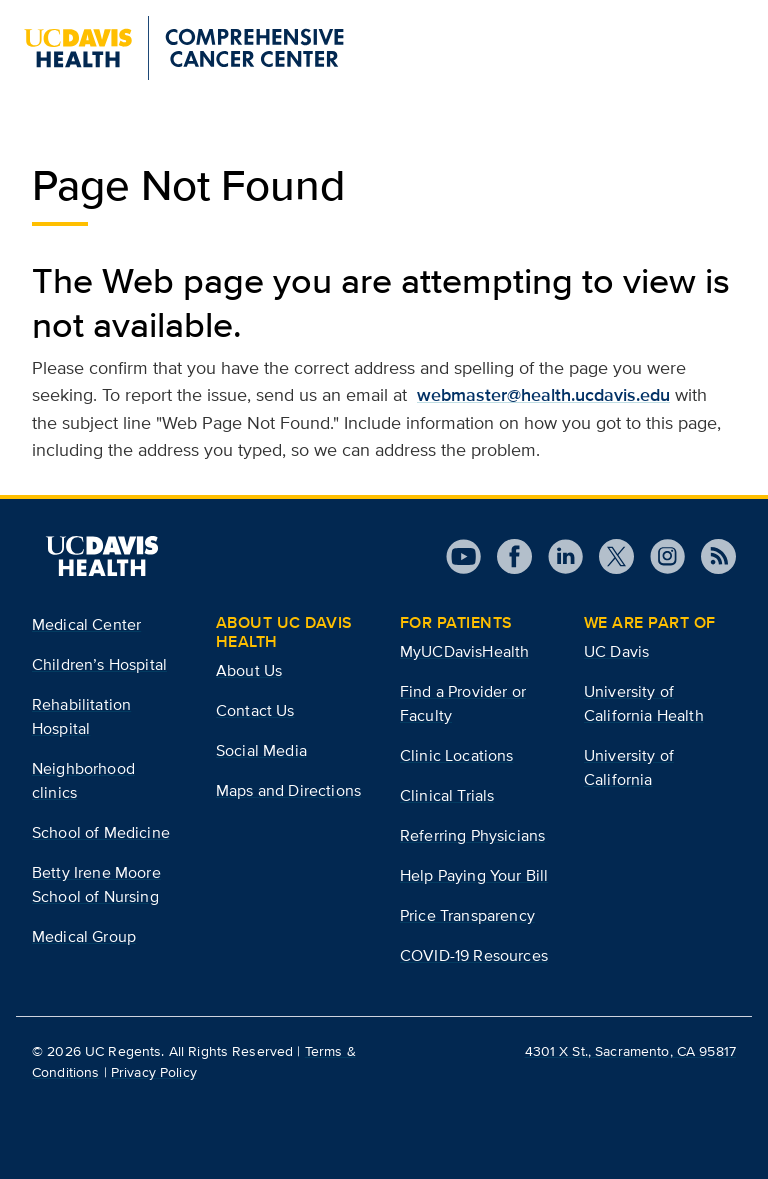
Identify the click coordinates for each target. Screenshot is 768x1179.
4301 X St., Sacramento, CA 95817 (630, 1051)
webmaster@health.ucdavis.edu (543, 395)
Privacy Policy (154, 1072)
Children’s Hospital (99, 664)
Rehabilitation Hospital (81, 716)
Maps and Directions (288, 790)
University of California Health (644, 703)
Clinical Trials (447, 795)
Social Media (261, 750)
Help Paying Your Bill (474, 875)
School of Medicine (101, 832)
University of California (629, 767)
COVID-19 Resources (474, 955)
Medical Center (86, 624)
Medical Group (84, 936)
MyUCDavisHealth (464, 651)
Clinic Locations (457, 755)
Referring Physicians (472, 835)
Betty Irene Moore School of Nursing (96, 884)
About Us (249, 670)
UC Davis (616, 651)
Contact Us (255, 710)
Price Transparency (467, 915)
